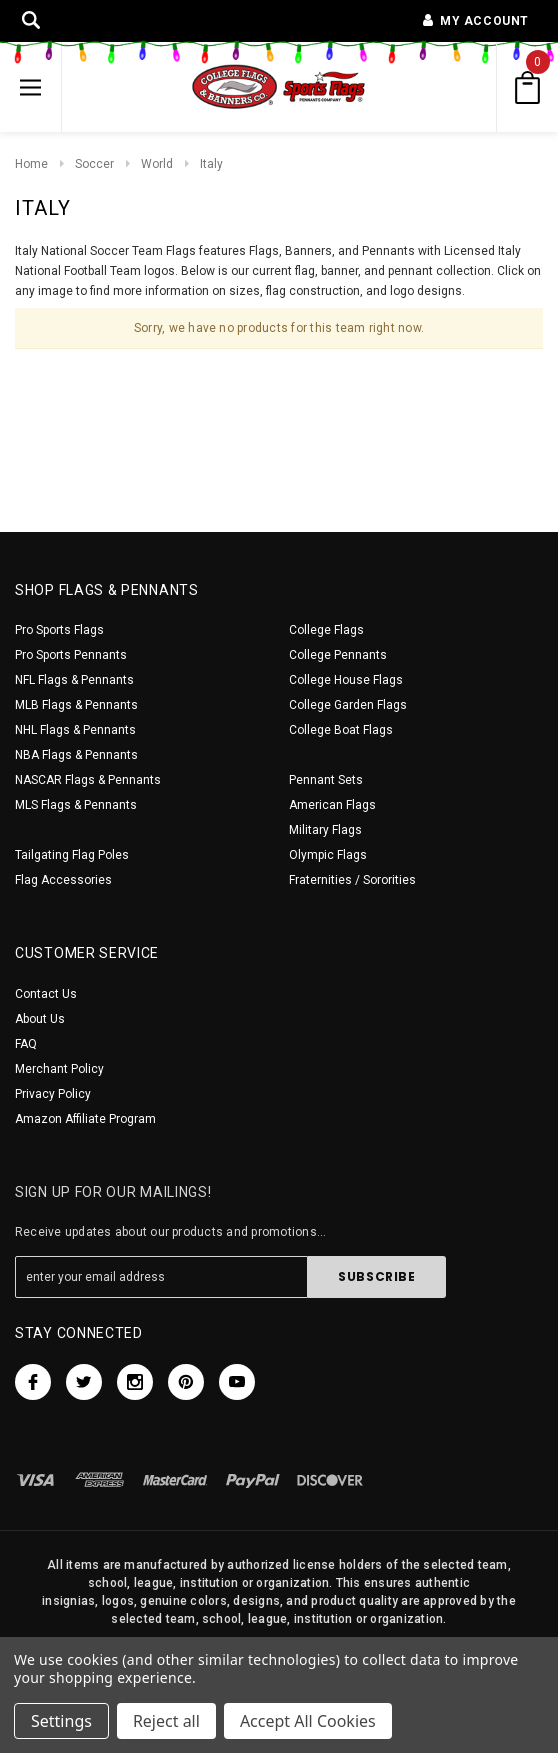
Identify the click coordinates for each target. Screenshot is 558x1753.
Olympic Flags (328, 855)
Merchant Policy (59, 1069)
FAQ (26, 1044)
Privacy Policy (53, 1094)
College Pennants (338, 655)
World (157, 164)
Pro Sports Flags (59, 630)
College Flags (326, 630)
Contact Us (46, 994)
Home (31, 164)
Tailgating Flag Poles (72, 855)
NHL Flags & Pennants (75, 730)
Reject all (166, 1721)
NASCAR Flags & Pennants (88, 780)
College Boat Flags (341, 730)
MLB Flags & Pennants (76, 705)
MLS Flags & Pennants (76, 805)
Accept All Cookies (308, 1721)
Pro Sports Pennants (71, 655)
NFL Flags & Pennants (74, 680)
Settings (61, 1721)
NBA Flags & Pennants (76, 755)
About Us (40, 1019)
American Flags (332, 805)
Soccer (94, 164)
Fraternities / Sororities (352, 880)
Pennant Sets (326, 780)
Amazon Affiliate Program (85, 1119)
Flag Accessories (63, 880)
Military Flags (325, 830)
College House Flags (346, 680)
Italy (211, 164)
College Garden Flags (348, 705)
